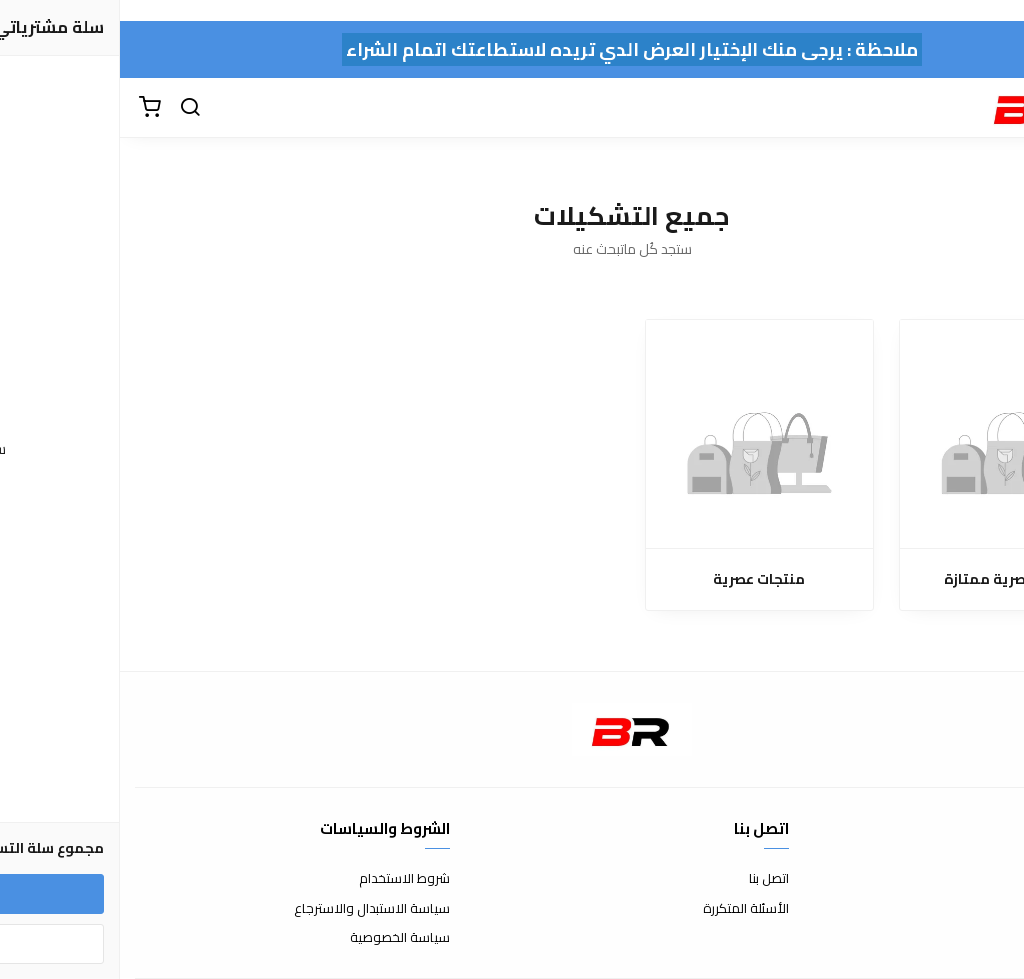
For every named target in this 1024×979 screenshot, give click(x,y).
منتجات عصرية (639, 579)
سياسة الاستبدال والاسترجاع (252, 909)
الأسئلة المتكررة (626, 909)
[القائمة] (994, 108)
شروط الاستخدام (284, 879)
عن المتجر (983, 879)
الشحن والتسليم (966, 938)
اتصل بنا (649, 879)
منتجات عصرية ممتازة (894, 579)
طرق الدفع (979, 909)
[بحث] (70, 108)
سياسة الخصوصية (280, 938)
